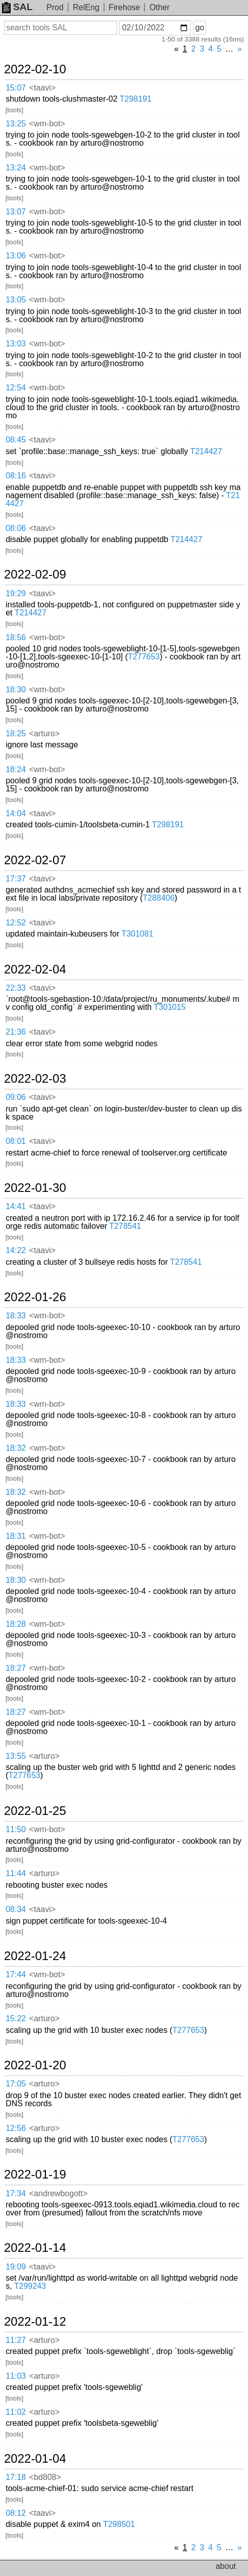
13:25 (16, 123)
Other (160, 7)
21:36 (16, 1032)
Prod (55, 7)
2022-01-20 (35, 2065)
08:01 (16, 1141)
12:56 (16, 2128)
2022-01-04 (35, 2459)
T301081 (137, 933)
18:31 (16, 1536)
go (199, 27)
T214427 (206, 451)
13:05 (16, 299)
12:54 (16, 387)
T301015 (169, 1007)
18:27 (16, 1668)
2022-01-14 (35, 2248)
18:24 (16, 769)
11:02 (16, 2412)
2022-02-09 (35, 574)
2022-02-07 (35, 860)
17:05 (16, 2083)
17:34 (16, 2193)
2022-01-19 (35, 2174)
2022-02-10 (35, 69)
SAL (17, 7)
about (226, 2566)
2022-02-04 (35, 969)
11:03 (16, 2376)
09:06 (16, 1097)
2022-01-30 (35, 1188)
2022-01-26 (35, 1297)
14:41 (16, 1206)
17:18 (16, 2477)
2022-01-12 (35, 2322)
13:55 (16, 1756)
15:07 (16, 87)
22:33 (16, 988)
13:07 (16, 211)
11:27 (16, 2340)
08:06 (16, 528)
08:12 (16, 2513)
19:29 (16, 593)
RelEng (86, 7)
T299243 (30, 2286)
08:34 (16, 1909)
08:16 (16, 475)
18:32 (16, 1448)
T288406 (158, 898)
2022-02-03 (35, 1079)
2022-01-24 (35, 1956)
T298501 (119, 2524)
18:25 (16, 733)
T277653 (144, 656)
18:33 (16, 1315)
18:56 (16, 637)
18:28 (16, 1624)
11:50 (16, 1829)
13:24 (16, 167)
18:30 (16, 689)
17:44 (16, 1974)
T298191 (136, 99)
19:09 (16, 2266)
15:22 (16, 2018)
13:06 (16, 255)
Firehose (124, 7)
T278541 (125, 1226)
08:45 (16, 439)
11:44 (16, 1873)
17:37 (16, 878)
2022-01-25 (35, 1811)
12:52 (16, 922)
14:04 (16, 813)
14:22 (16, 1250)
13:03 (16, 343)
